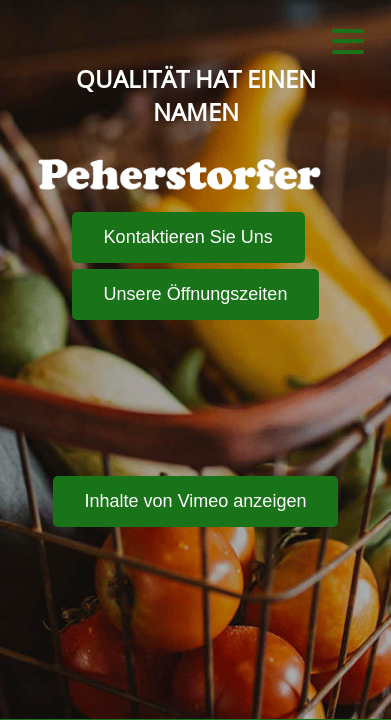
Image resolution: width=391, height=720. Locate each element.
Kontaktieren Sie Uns (188, 237)
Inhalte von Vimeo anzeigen (196, 501)
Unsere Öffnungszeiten (196, 294)
